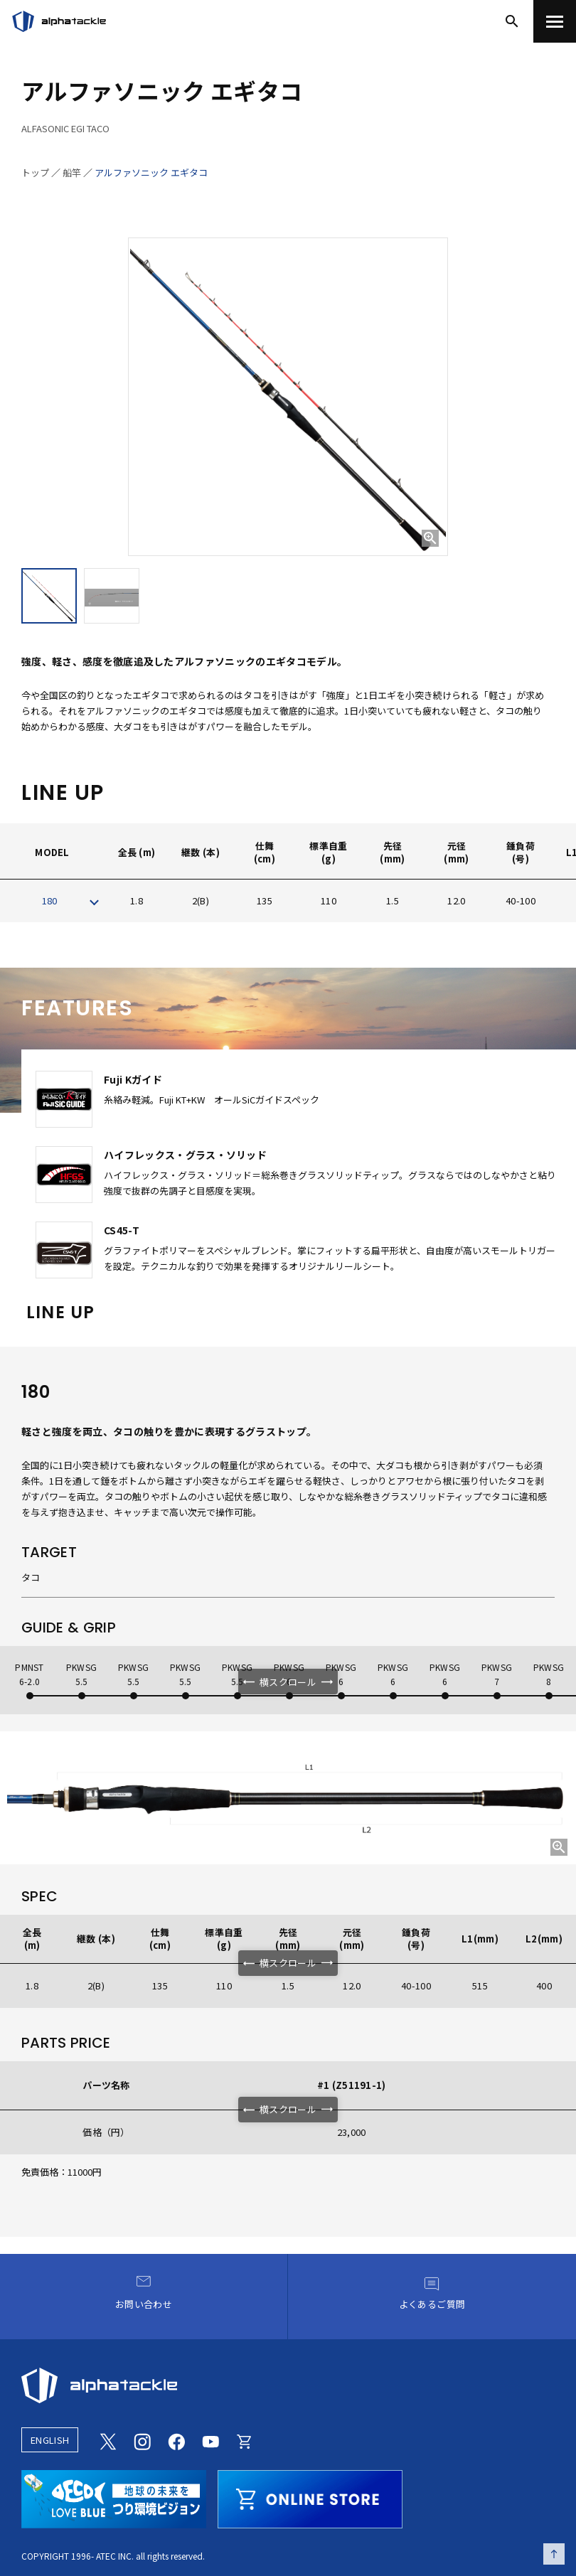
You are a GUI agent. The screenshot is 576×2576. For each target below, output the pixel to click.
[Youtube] (210, 2440)
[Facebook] (176, 2440)
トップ (35, 172)
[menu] (554, 21)
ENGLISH (50, 2440)
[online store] (310, 2497)
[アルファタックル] (59, 21)
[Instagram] (142, 2440)
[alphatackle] (288, 2385)
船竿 (72, 172)
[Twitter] (108, 2440)
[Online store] (244, 2440)
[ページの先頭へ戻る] (554, 2554)
